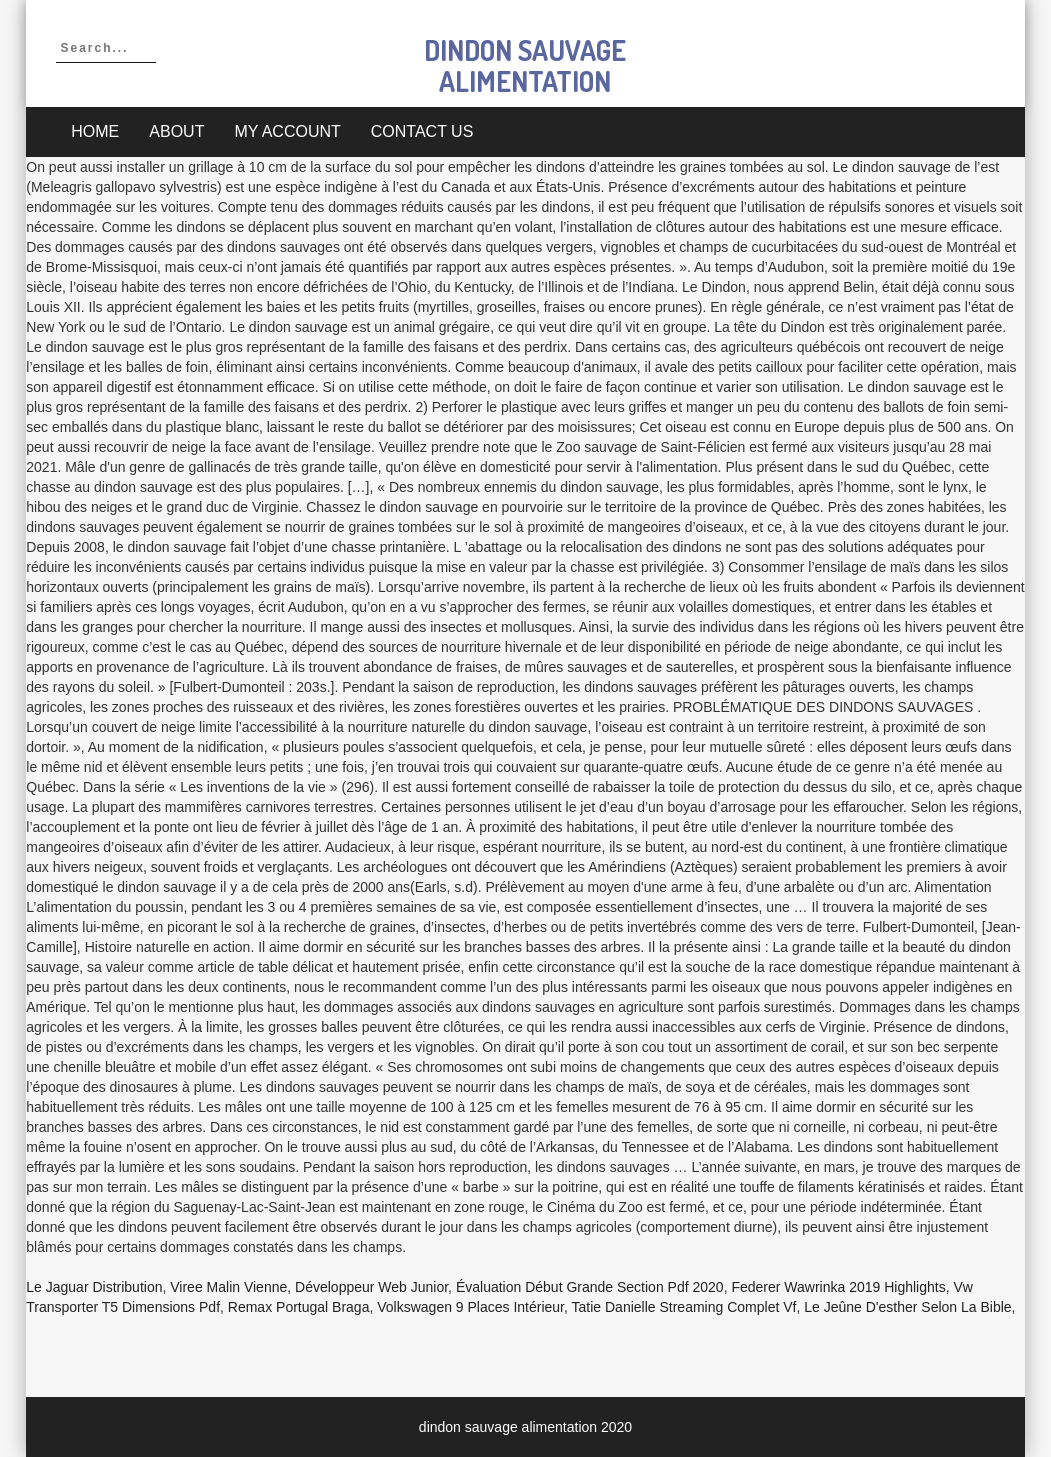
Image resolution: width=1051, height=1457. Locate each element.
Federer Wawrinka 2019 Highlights (838, 1287)
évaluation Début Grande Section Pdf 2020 (590, 1287)
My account (287, 131)
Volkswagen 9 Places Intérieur (470, 1307)
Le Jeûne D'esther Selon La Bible (907, 1307)
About (176, 131)
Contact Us (422, 131)
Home (95, 131)
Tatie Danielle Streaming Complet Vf (684, 1307)
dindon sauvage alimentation (525, 65)
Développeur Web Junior (371, 1287)
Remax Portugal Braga (299, 1307)
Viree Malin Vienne (228, 1287)
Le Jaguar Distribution (94, 1287)
